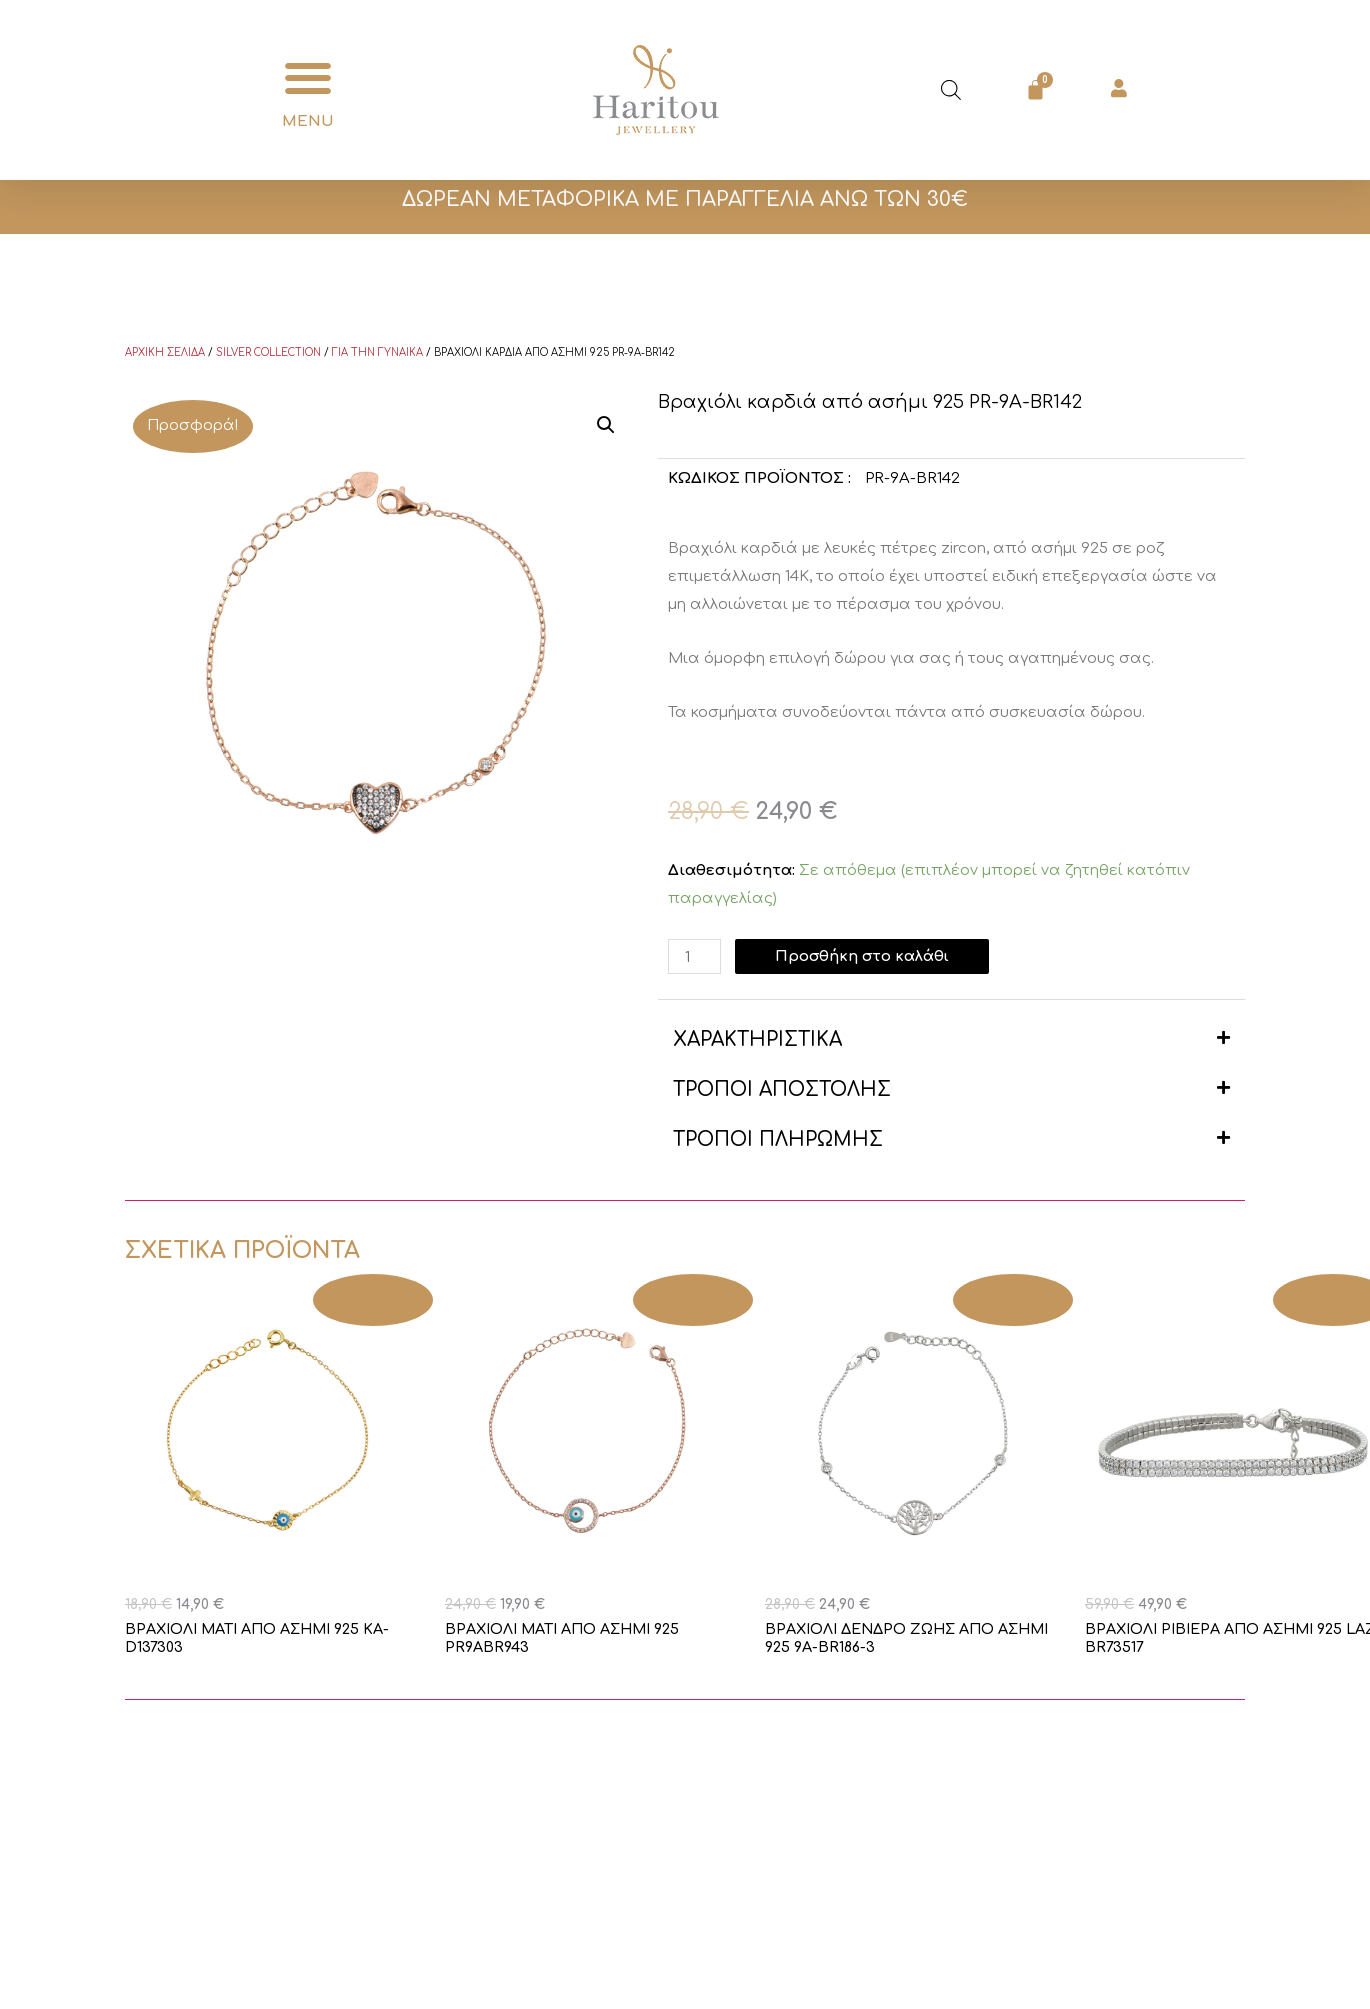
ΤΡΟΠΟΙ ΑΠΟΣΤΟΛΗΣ (782, 1089)
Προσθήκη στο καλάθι (864, 956)
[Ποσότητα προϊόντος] (695, 956)
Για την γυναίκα (377, 352)
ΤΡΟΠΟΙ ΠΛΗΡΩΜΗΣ (778, 1139)
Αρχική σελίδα (165, 352)
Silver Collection (268, 352)
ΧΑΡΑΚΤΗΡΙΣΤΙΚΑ (757, 1039)
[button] (307, 78)
